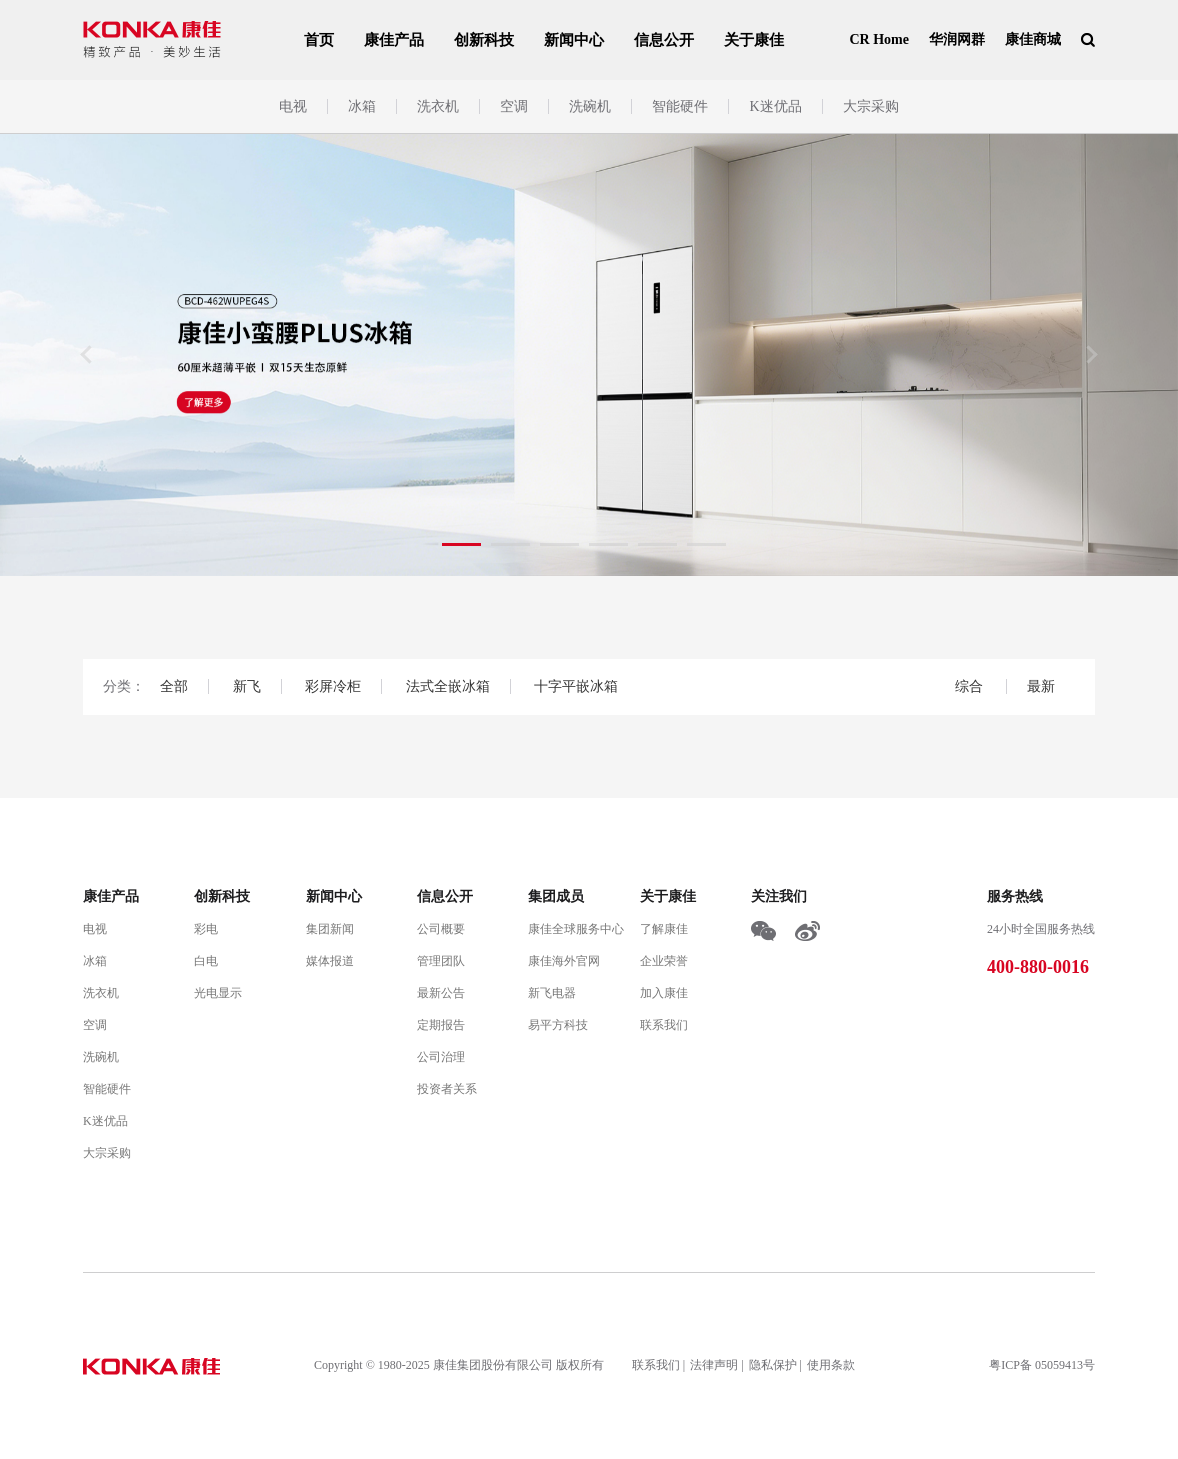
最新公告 (441, 993)
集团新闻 (330, 929)
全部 (174, 686)
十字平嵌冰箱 (576, 686)
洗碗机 (590, 106)
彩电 (206, 929)
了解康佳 (664, 929)
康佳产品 (394, 40)
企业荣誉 (664, 961)
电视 (293, 106)
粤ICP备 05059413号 (1042, 1365)
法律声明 (714, 1365)
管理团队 (441, 961)
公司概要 (441, 929)
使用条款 (831, 1365)
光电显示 (218, 993)
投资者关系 (447, 1089)
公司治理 (441, 1057)
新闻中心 (574, 40)
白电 (206, 961)
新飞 (247, 686)
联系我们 (664, 1025)
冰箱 (362, 106)
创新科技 (484, 40)
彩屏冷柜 (333, 686)
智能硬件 (680, 106)
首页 (319, 40)
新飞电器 (552, 993)
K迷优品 (775, 106)
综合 (971, 686)
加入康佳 (664, 993)
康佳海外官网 (564, 961)
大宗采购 (871, 106)
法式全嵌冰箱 (448, 686)
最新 (1041, 686)
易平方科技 (558, 1025)
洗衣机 (438, 106)
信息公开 (664, 40)
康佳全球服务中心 (576, 929)
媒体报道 (330, 961)
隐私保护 (773, 1365)
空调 (514, 106)
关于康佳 (754, 40)
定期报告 (441, 1025)
